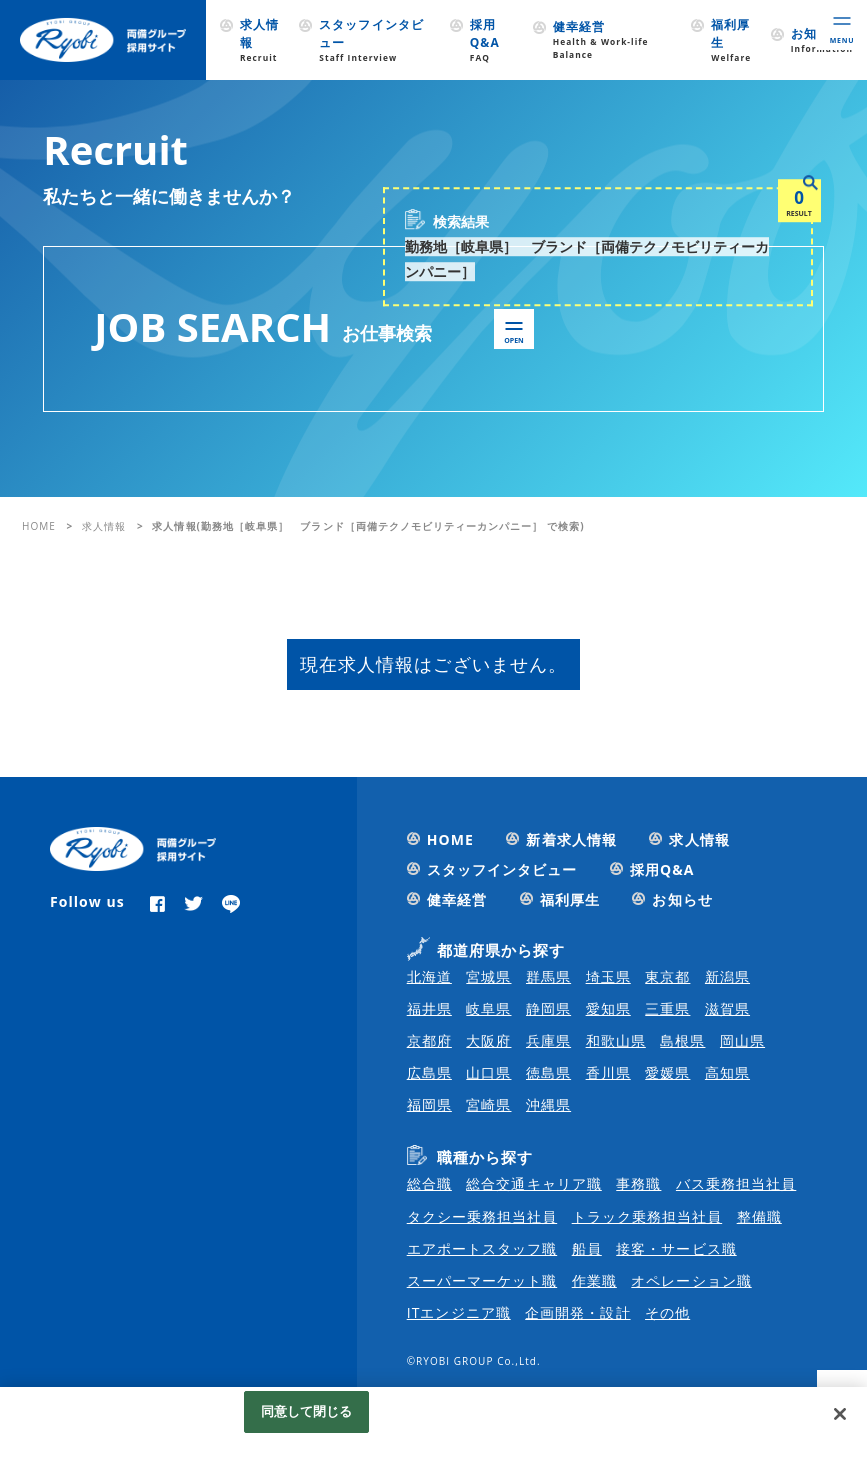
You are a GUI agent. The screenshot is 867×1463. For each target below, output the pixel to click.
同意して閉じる (307, 1411)
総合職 (429, 1183)
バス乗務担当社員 (736, 1183)
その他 (667, 1312)
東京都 (667, 976)
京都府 (429, 1040)
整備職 (759, 1216)
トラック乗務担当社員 (647, 1216)
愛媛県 (667, 1072)
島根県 (682, 1040)
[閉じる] (840, 1414)
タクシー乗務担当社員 (482, 1216)
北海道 (429, 976)
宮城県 (488, 976)
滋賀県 (727, 1008)
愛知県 (608, 1008)
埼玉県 (608, 976)
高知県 (727, 1072)
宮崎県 (488, 1104)
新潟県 (727, 976)
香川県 (608, 1072)
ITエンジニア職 (459, 1312)
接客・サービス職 (676, 1248)
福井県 (429, 1008)
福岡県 (429, 1104)
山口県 (488, 1072)
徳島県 (548, 1072)
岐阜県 (488, 1008)
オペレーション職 (691, 1280)
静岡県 (548, 1008)
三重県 (667, 1008)
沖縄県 (548, 1104)
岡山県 (742, 1040)
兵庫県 (548, 1040)
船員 (587, 1248)
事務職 (638, 1183)
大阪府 (488, 1040)
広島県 (429, 1072)
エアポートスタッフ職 (482, 1248)
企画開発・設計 (577, 1312)
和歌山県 (616, 1040)
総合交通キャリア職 (533, 1183)
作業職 (594, 1280)
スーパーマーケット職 (482, 1280)
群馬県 (548, 976)
